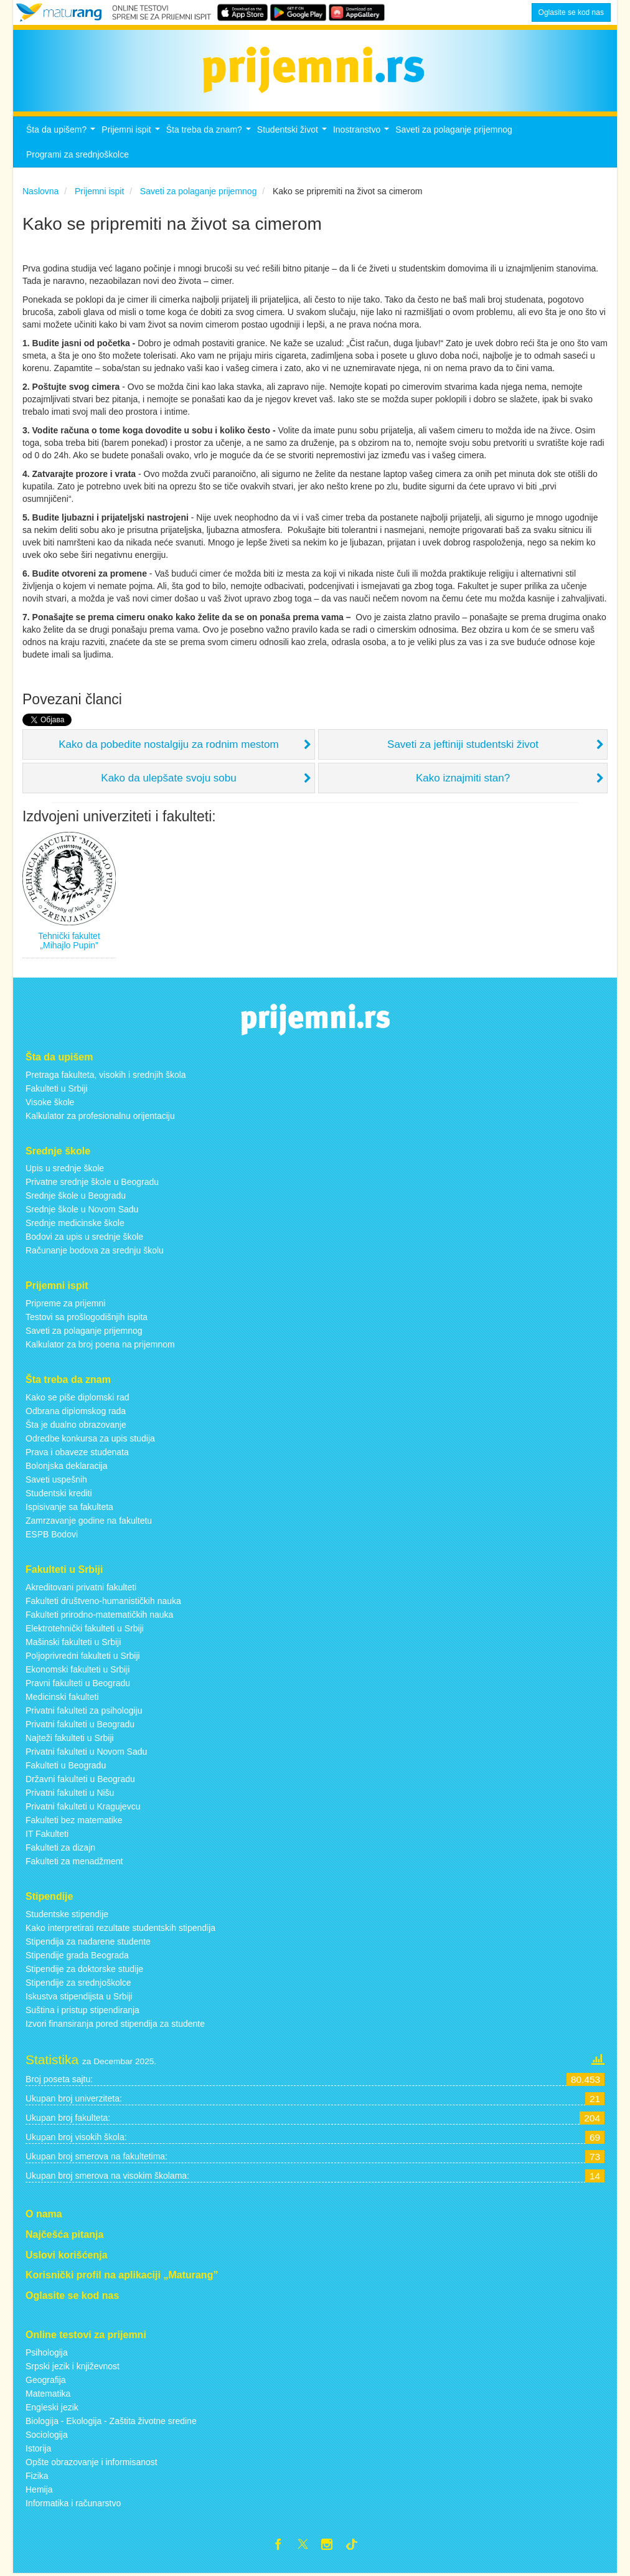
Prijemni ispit (131, 133)
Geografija (46, 2380)
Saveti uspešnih (56, 1479)
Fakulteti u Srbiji (57, 1088)
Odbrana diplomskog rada (76, 1411)
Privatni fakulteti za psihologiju (84, 1710)
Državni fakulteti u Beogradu (80, 1779)
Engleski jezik (52, 2407)
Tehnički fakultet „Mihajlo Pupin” (69, 940)
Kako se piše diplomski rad (77, 1397)
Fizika (37, 2475)
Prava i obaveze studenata (77, 1452)
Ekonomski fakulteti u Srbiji (77, 1669)
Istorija (38, 2448)
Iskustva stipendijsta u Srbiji (79, 1996)
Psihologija (47, 2352)
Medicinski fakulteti (62, 1697)
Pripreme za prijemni (65, 1303)
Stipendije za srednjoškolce (78, 1982)
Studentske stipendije (67, 1914)
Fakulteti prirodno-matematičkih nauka (99, 1614)
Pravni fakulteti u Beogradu (78, 1683)
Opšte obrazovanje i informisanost (92, 2462)
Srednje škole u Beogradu (76, 1195)
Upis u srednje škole (65, 1168)
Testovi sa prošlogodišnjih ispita (87, 1317)
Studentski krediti (59, 1493)
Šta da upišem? (62, 133)
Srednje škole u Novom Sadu (82, 1209)
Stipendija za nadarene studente (88, 1941)
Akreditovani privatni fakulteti (81, 1587)
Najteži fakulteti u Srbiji (70, 1738)
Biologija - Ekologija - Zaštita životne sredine (111, 2421)
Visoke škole (50, 1102)
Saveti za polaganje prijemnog (453, 129)
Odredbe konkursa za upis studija (90, 1438)
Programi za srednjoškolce (77, 154)
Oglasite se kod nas (571, 12)
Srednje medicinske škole (75, 1223)
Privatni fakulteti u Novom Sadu (86, 1751)
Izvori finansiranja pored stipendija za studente (115, 2023)
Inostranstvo (362, 133)
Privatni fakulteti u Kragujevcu (83, 1806)
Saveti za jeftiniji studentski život (462, 744)
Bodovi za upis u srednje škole (84, 1236)
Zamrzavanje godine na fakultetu (89, 1520)
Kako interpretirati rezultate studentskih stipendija (120, 1928)
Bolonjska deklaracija (67, 1466)
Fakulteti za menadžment (74, 1861)
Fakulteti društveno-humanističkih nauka (103, 1601)
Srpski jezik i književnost (73, 2366)
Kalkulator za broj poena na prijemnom (100, 1344)
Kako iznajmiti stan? (463, 778)
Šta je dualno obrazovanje (76, 1424)
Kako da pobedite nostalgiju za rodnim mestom (168, 744)
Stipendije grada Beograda (77, 1955)
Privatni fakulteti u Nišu (70, 1792)
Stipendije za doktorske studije (84, 1969)
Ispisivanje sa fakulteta (69, 1507)
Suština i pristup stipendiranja (82, 2010)
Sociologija (47, 2434)
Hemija (39, 2489)
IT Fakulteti (47, 1834)
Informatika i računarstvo (73, 2503)
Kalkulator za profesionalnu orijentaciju (100, 1116)
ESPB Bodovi (52, 1534)
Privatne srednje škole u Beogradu (92, 1182)
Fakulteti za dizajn (60, 1847)
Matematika (48, 2393)
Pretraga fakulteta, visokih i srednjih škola (106, 1074)
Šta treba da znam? (210, 133)
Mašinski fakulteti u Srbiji (73, 1642)
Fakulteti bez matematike (74, 1820)
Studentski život (293, 133)
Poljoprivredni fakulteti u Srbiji (83, 1655)
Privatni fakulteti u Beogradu (80, 1724)
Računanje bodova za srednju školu (95, 1250)
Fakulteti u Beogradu (66, 1765)
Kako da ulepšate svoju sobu (168, 778)
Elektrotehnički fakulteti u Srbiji (85, 1628)
